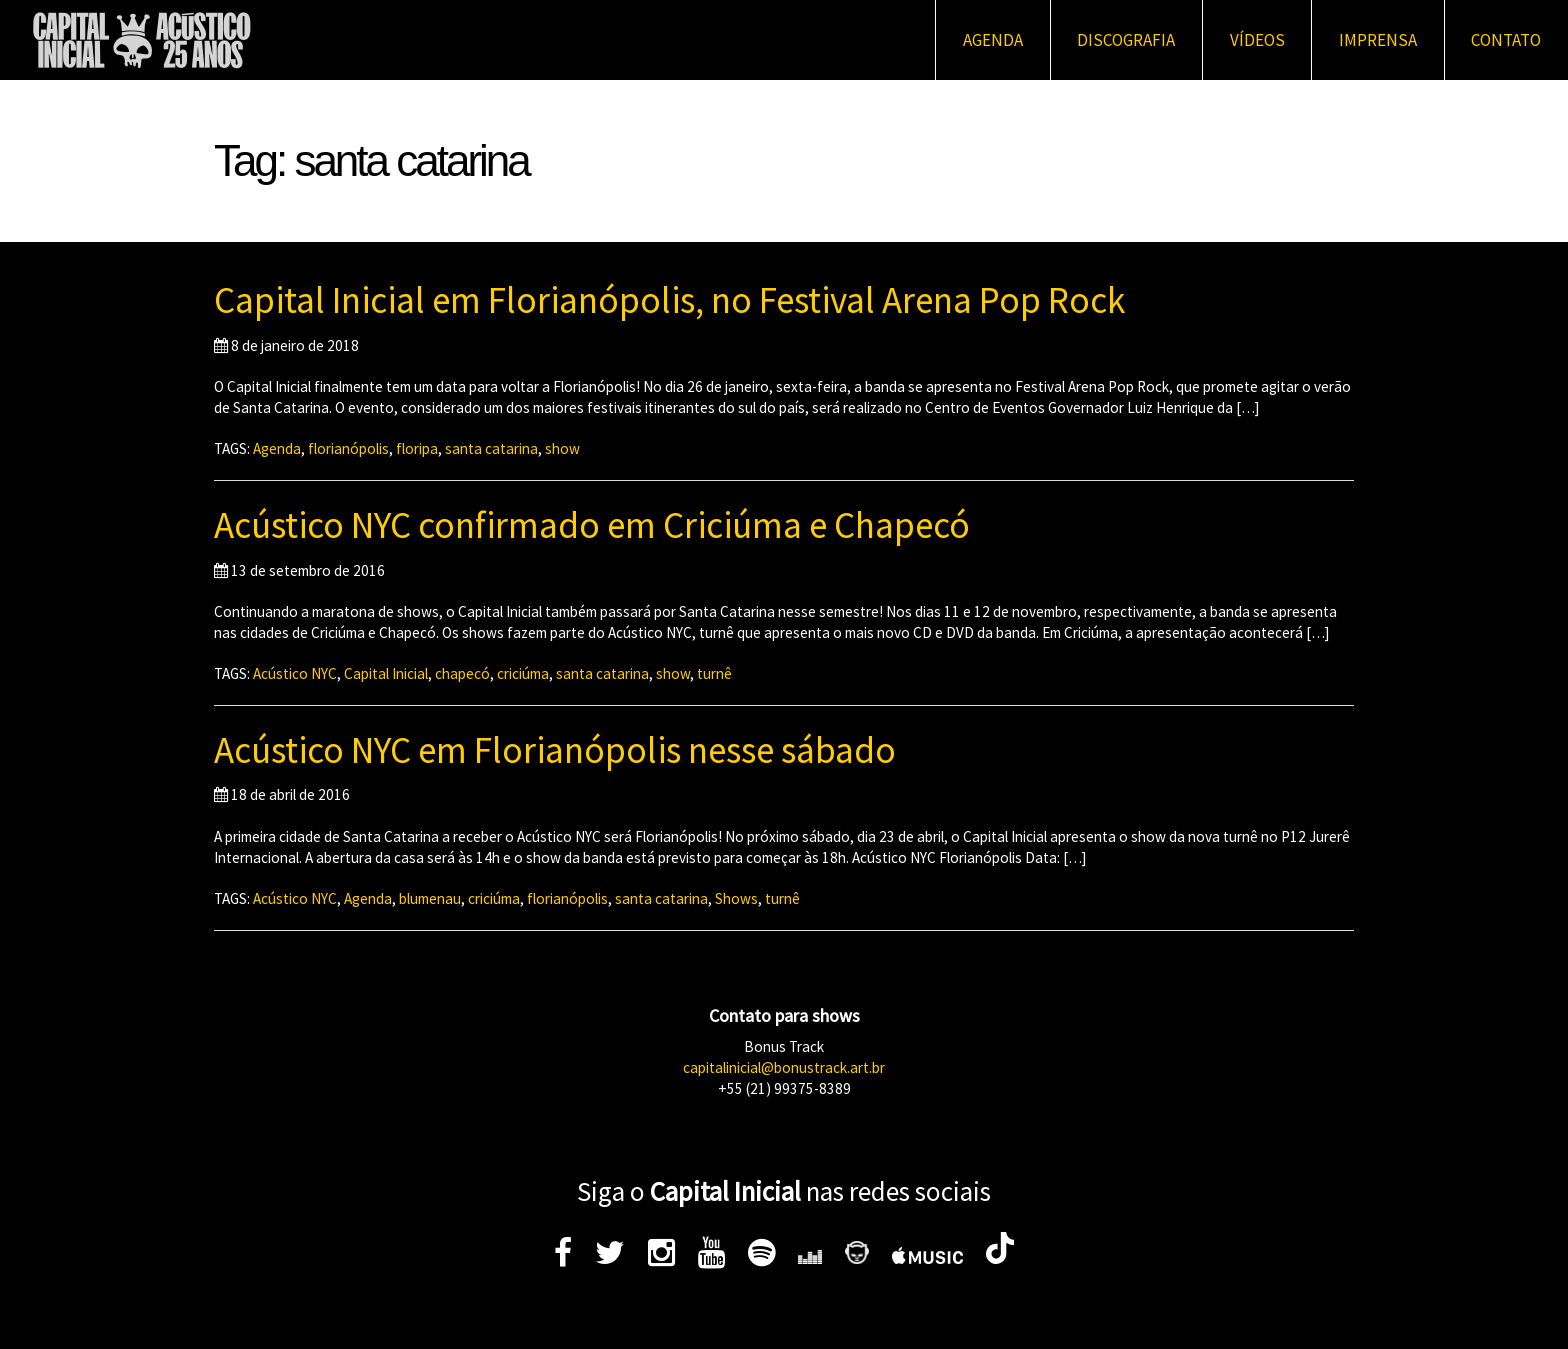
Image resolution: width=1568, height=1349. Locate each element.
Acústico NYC (295, 673)
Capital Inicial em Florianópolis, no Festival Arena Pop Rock (669, 300)
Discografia (1126, 40)
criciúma (523, 673)
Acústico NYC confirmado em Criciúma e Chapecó (592, 525)
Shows (736, 898)
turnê (714, 673)
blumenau (430, 898)
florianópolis (348, 448)
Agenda (993, 40)
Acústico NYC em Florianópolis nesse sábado (555, 750)
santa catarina (491, 448)
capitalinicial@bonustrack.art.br (784, 1067)
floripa (417, 448)
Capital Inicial (386, 673)
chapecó (462, 673)
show (562, 448)
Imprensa (1378, 40)
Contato (1506, 40)
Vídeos (1257, 40)
